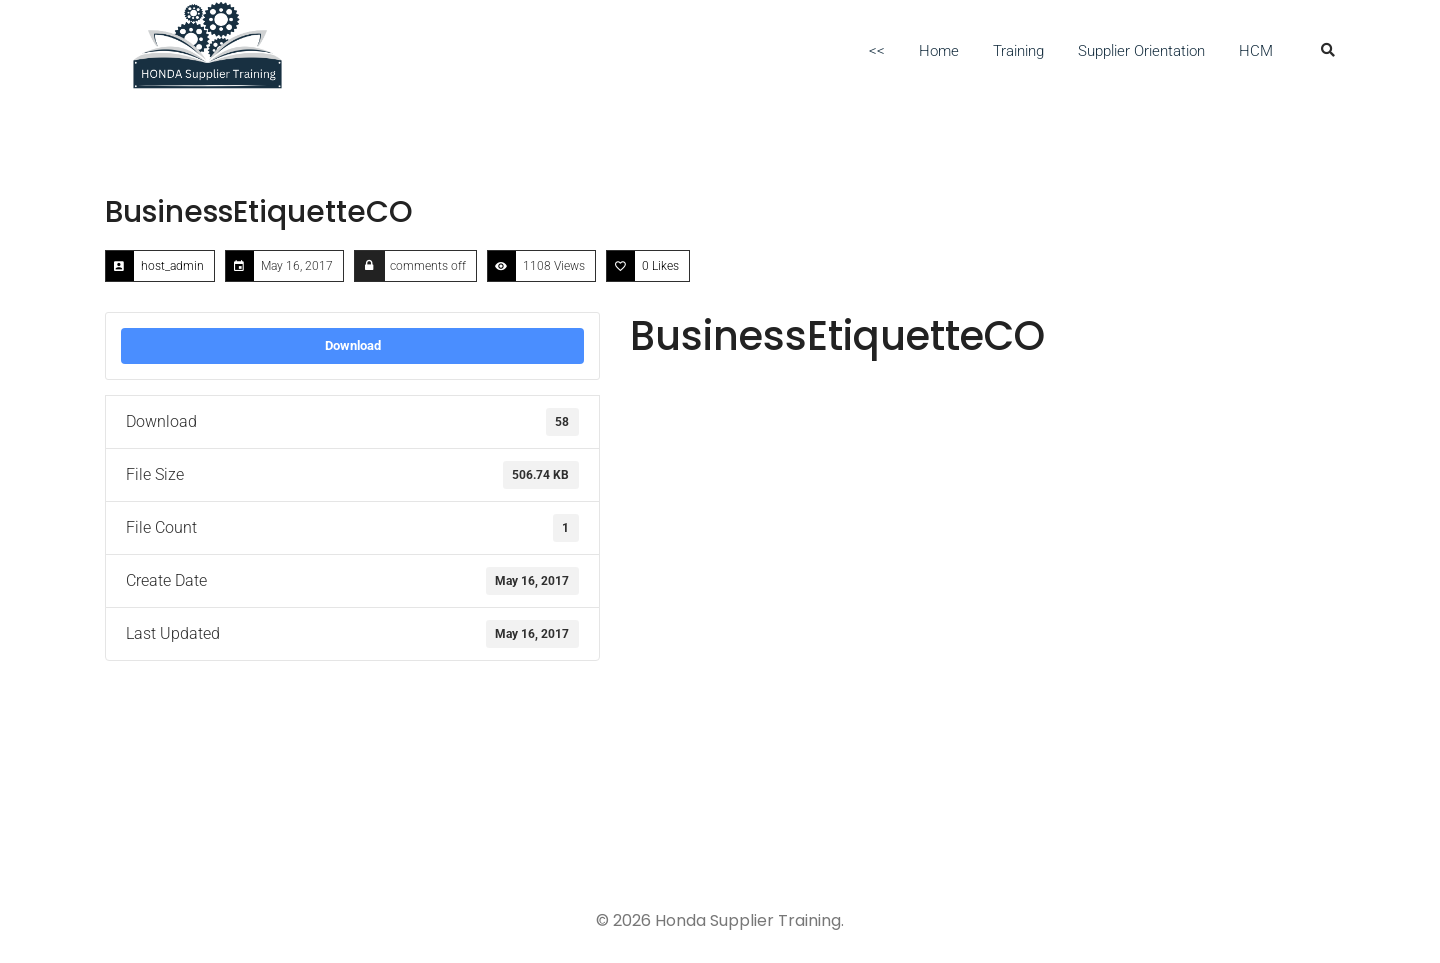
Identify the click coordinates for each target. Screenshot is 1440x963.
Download (353, 345)
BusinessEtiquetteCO (259, 212)
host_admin (172, 266)
